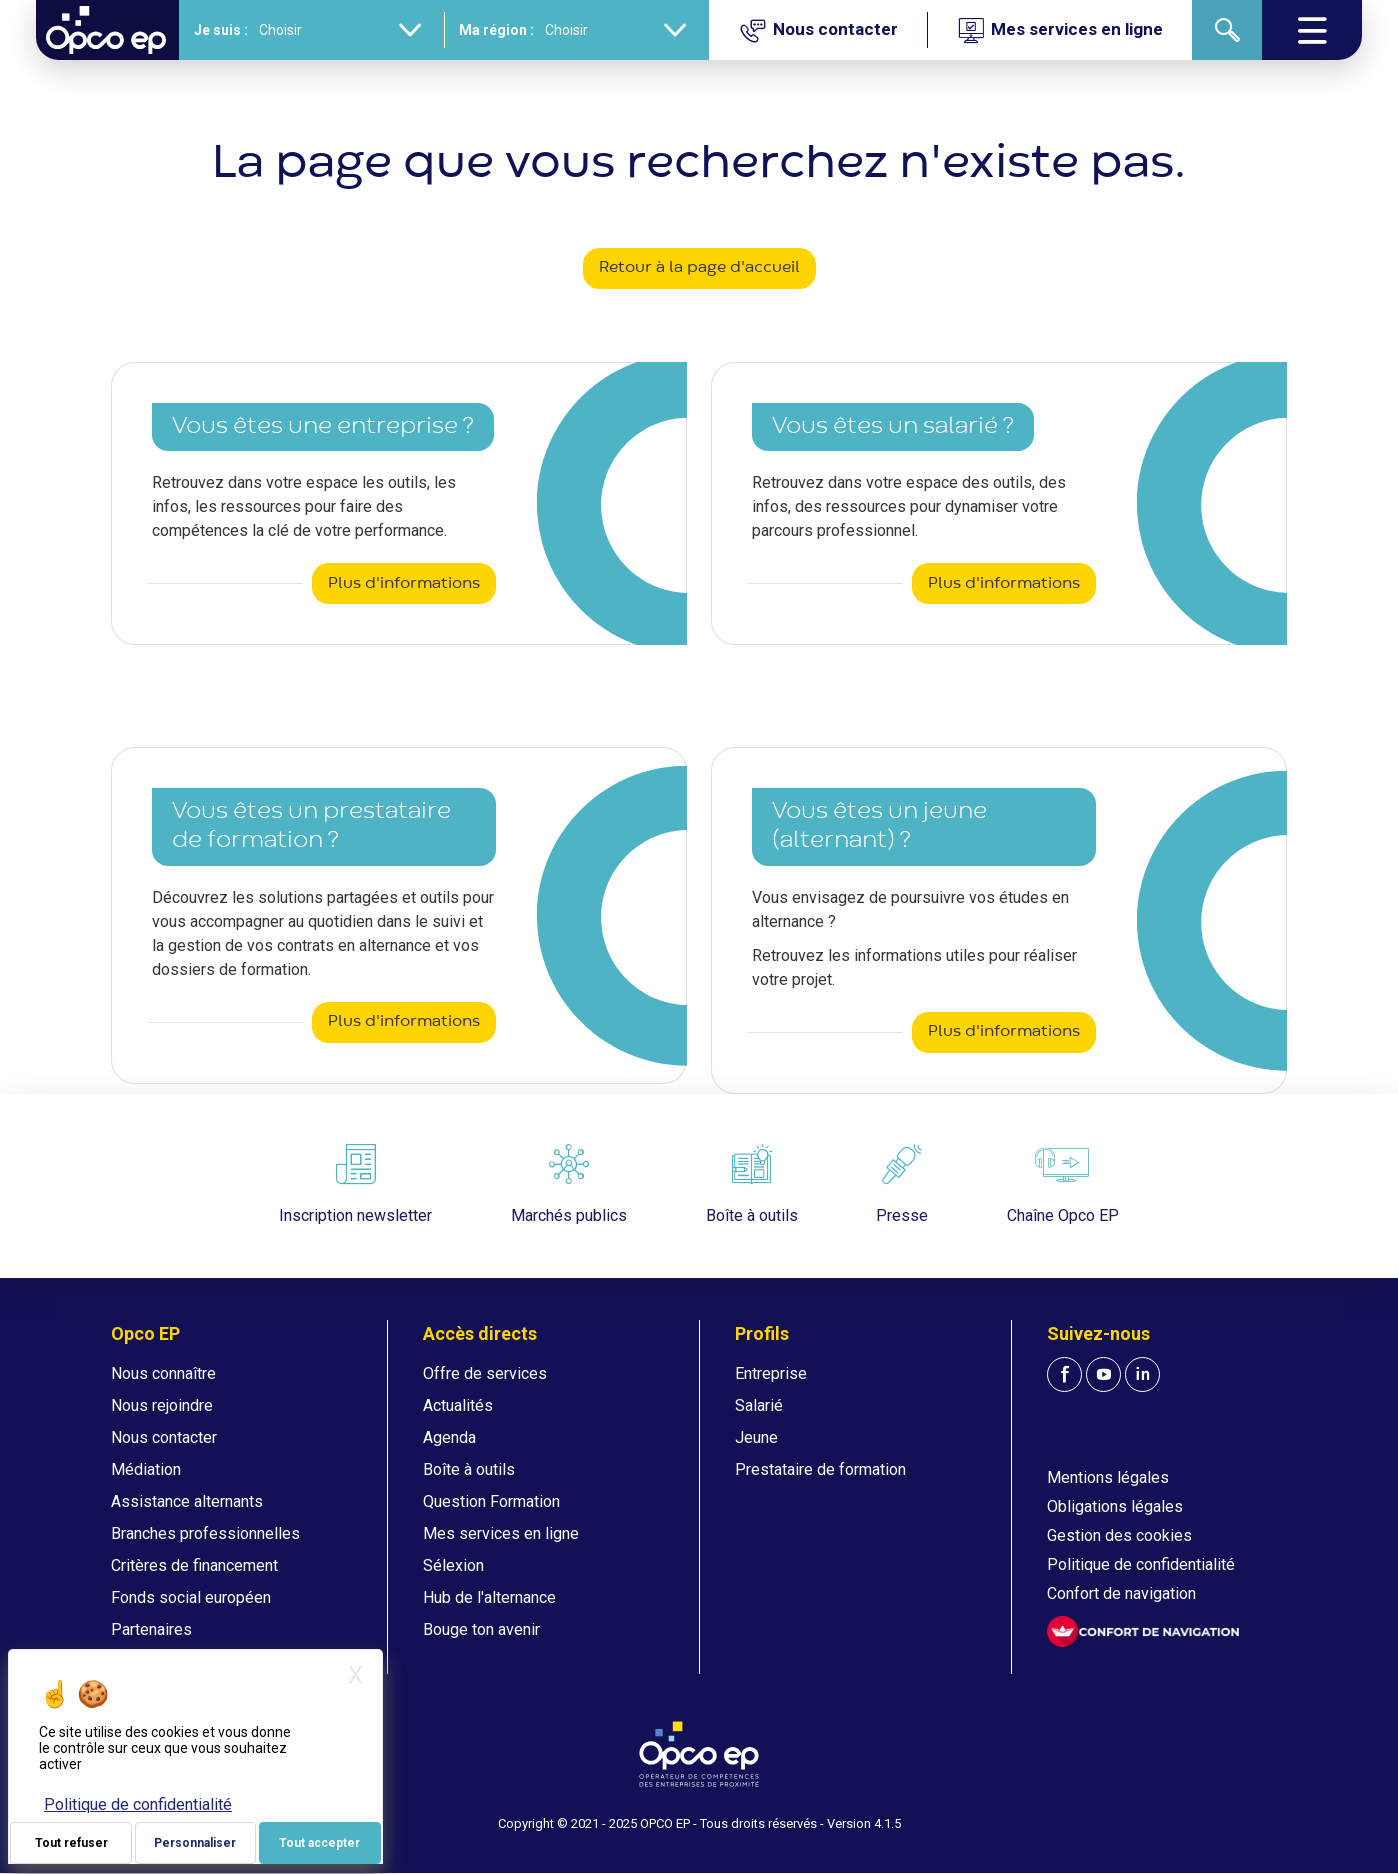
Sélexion (453, 1565)
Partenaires (151, 1629)
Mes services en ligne (501, 1533)
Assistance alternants (187, 1501)
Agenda (449, 1437)
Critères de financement (194, 1565)
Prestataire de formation (820, 1469)
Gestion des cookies (1119, 1535)
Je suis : (218, 30)
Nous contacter (164, 1437)
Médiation (146, 1469)
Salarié (759, 1405)
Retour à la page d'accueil (699, 268)
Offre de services (485, 1373)
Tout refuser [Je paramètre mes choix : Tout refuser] (71, 1843)
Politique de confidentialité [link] (138, 1804)
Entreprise (771, 1373)
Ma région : (493, 30)
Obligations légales (1115, 1506)
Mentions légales (1108, 1477)
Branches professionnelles (205, 1533)
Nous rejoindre (162, 1405)
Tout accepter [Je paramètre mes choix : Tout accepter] (319, 1843)
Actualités (458, 1405)
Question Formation (491, 1501)
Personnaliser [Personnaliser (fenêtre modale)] (195, 1843)
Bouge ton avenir (481, 1629)
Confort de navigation (1121, 1593)
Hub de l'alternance (489, 1597)
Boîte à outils (469, 1469)
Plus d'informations (404, 584)
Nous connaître (163, 1373)
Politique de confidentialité (1141, 1564)
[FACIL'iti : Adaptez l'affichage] (1143, 1631)
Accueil (62, 85)
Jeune (756, 1437)
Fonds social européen (191, 1597)
